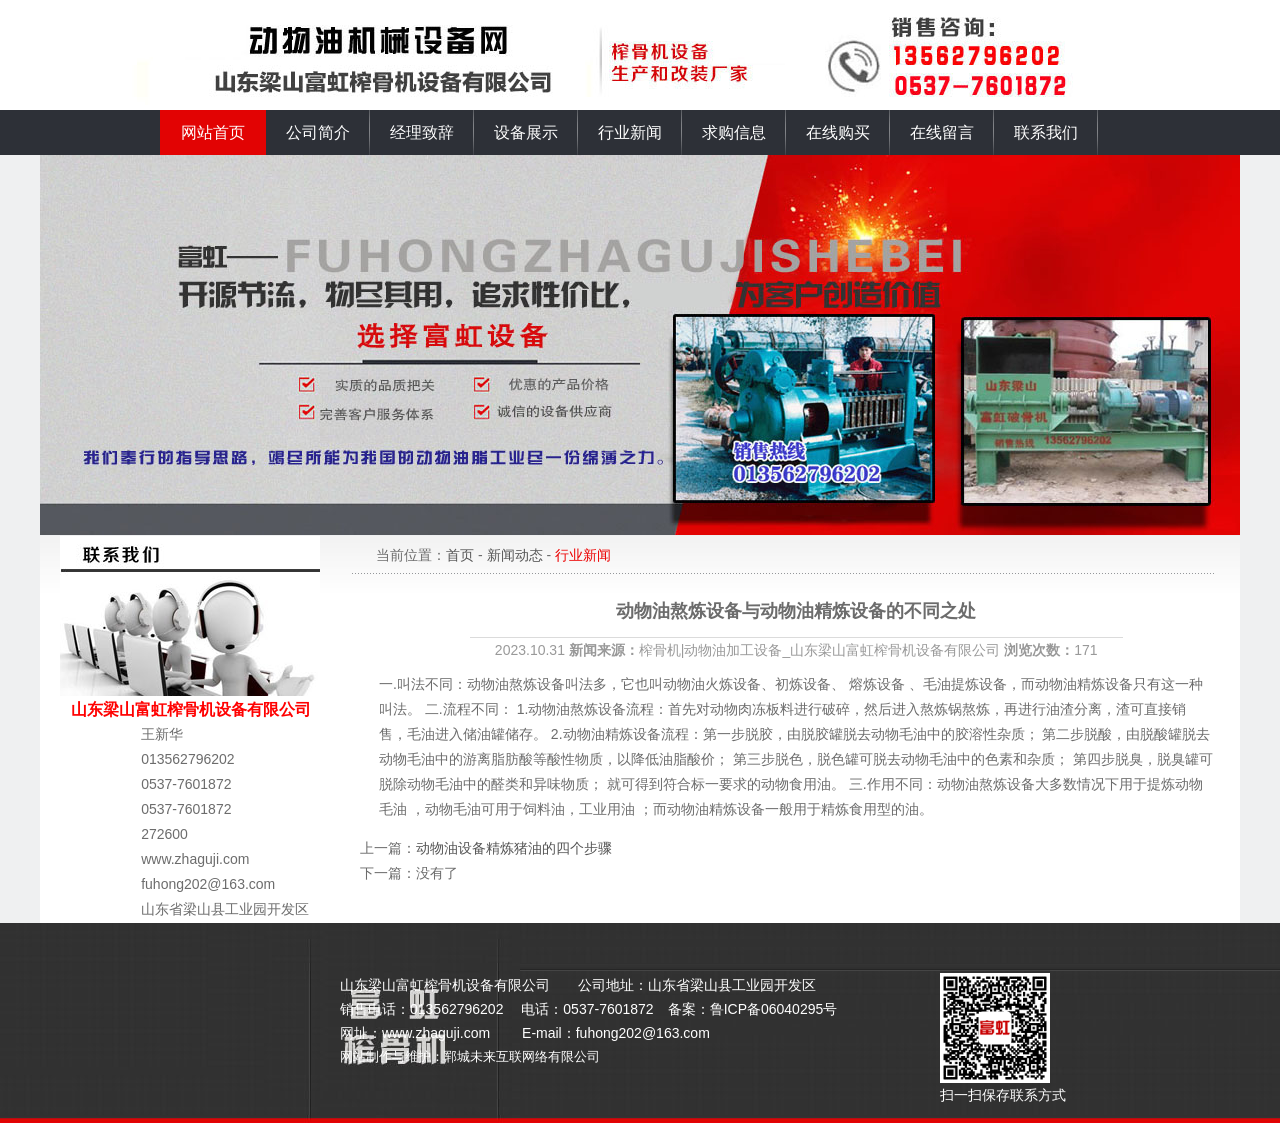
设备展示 (526, 132)
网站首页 (213, 132)
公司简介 (318, 132)
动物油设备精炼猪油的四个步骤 (514, 848)
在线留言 (942, 132)
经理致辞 (422, 132)
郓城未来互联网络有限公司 (522, 1056)
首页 (460, 555)
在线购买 (838, 132)
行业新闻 (630, 132)
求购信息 (734, 132)
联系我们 (1046, 132)
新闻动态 (515, 555)
